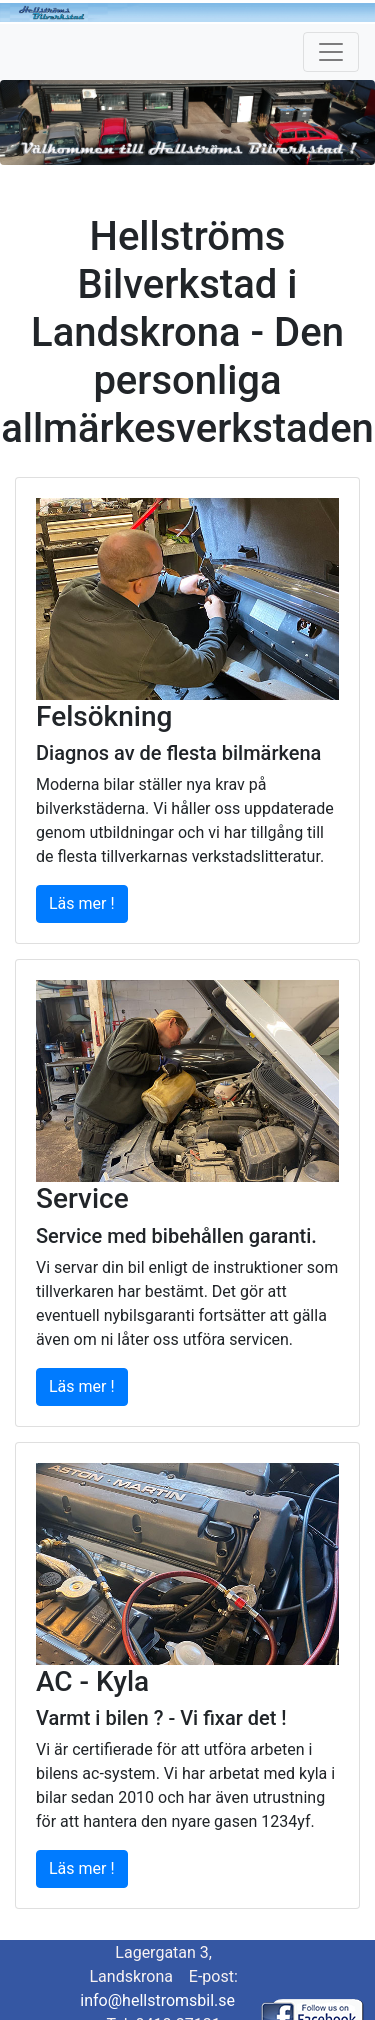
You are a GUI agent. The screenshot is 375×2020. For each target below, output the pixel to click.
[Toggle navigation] (331, 52)
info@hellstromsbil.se (157, 2000)
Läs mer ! (82, 903)
